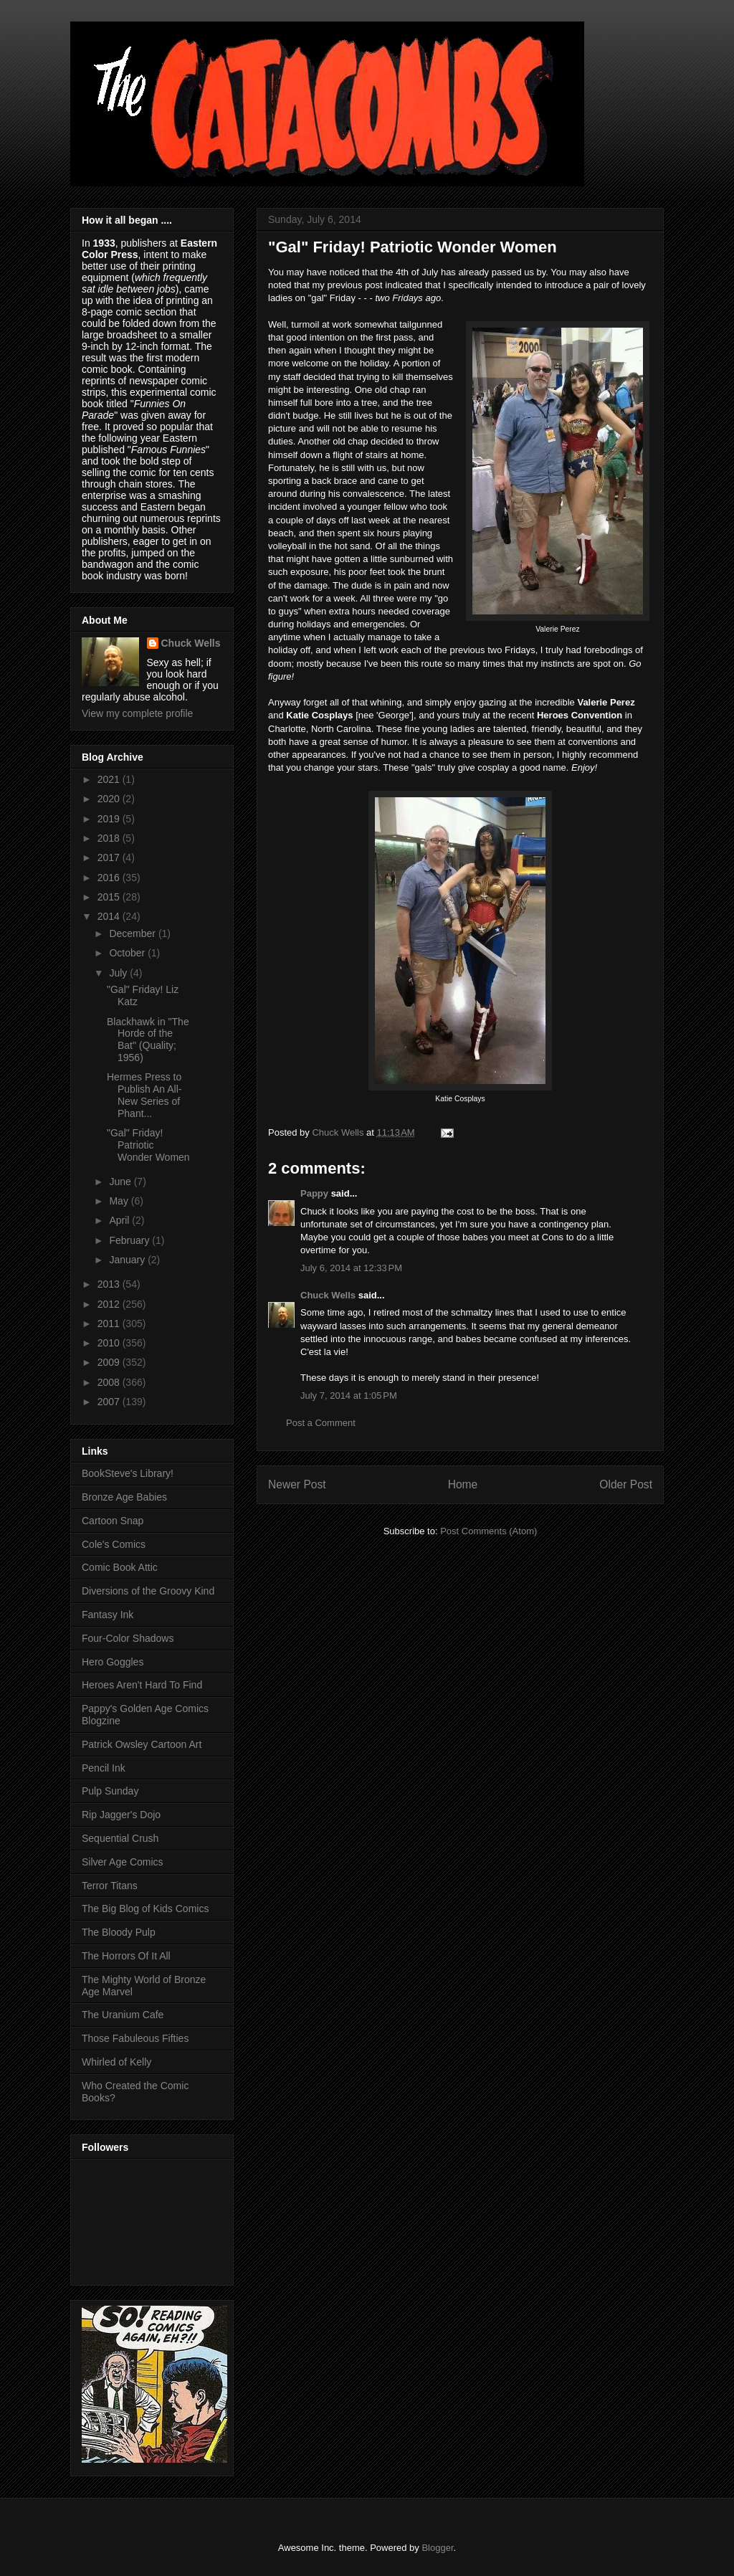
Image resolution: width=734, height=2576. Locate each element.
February (130, 1240)
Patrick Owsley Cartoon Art (141, 1744)
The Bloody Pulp (119, 1932)
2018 (110, 838)
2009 (110, 1362)
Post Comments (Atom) (488, 1531)
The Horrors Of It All (126, 1956)
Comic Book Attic (120, 1567)
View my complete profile (137, 713)
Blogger (437, 2547)
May (119, 1201)
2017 (110, 857)
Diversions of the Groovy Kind (148, 1591)
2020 (110, 798)
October (128, 953)
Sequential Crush (120, 1838)
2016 (110, 877)
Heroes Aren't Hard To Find (142, 1685)
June (121, 1181)
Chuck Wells (328, 1295)
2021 (110, 779)
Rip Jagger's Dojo (121, 1814)
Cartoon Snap (112, 1520)
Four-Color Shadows (127, 1638)
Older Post (625, 1484)
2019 (110, 818)
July (119, 973)
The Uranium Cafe (122, 2014)
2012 (110, 1304)
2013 (110, 1284)
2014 (110, 916)
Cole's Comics (114, 1544)
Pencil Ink (103, 1768)
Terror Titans (110, 1885)
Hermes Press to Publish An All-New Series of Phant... (144, 1094)
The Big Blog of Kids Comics (145, 1908)
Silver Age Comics (122, 1862)
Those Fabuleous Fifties (135, 2038)
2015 (110, 897)
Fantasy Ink (107, 1614)
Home (463, 1484)
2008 (110, 1382)
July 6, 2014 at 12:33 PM (351, 1268)
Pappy (314, 1193)
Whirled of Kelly (116, 2062)
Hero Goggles (112, 1662)
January (128, 1259)
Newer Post (297, 1484)
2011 (110, 1323)
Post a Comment (321, 1422)
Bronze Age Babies (124, 1497)
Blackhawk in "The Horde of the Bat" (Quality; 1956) (148, 1039)
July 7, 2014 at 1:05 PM (348, 1395)
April (120, 1220)
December (133, 933)
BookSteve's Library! (127, 1473)
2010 (110, 1343)
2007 (110, 1401)
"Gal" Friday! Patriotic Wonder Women (148, 1145)
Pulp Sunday (110, 1791)
